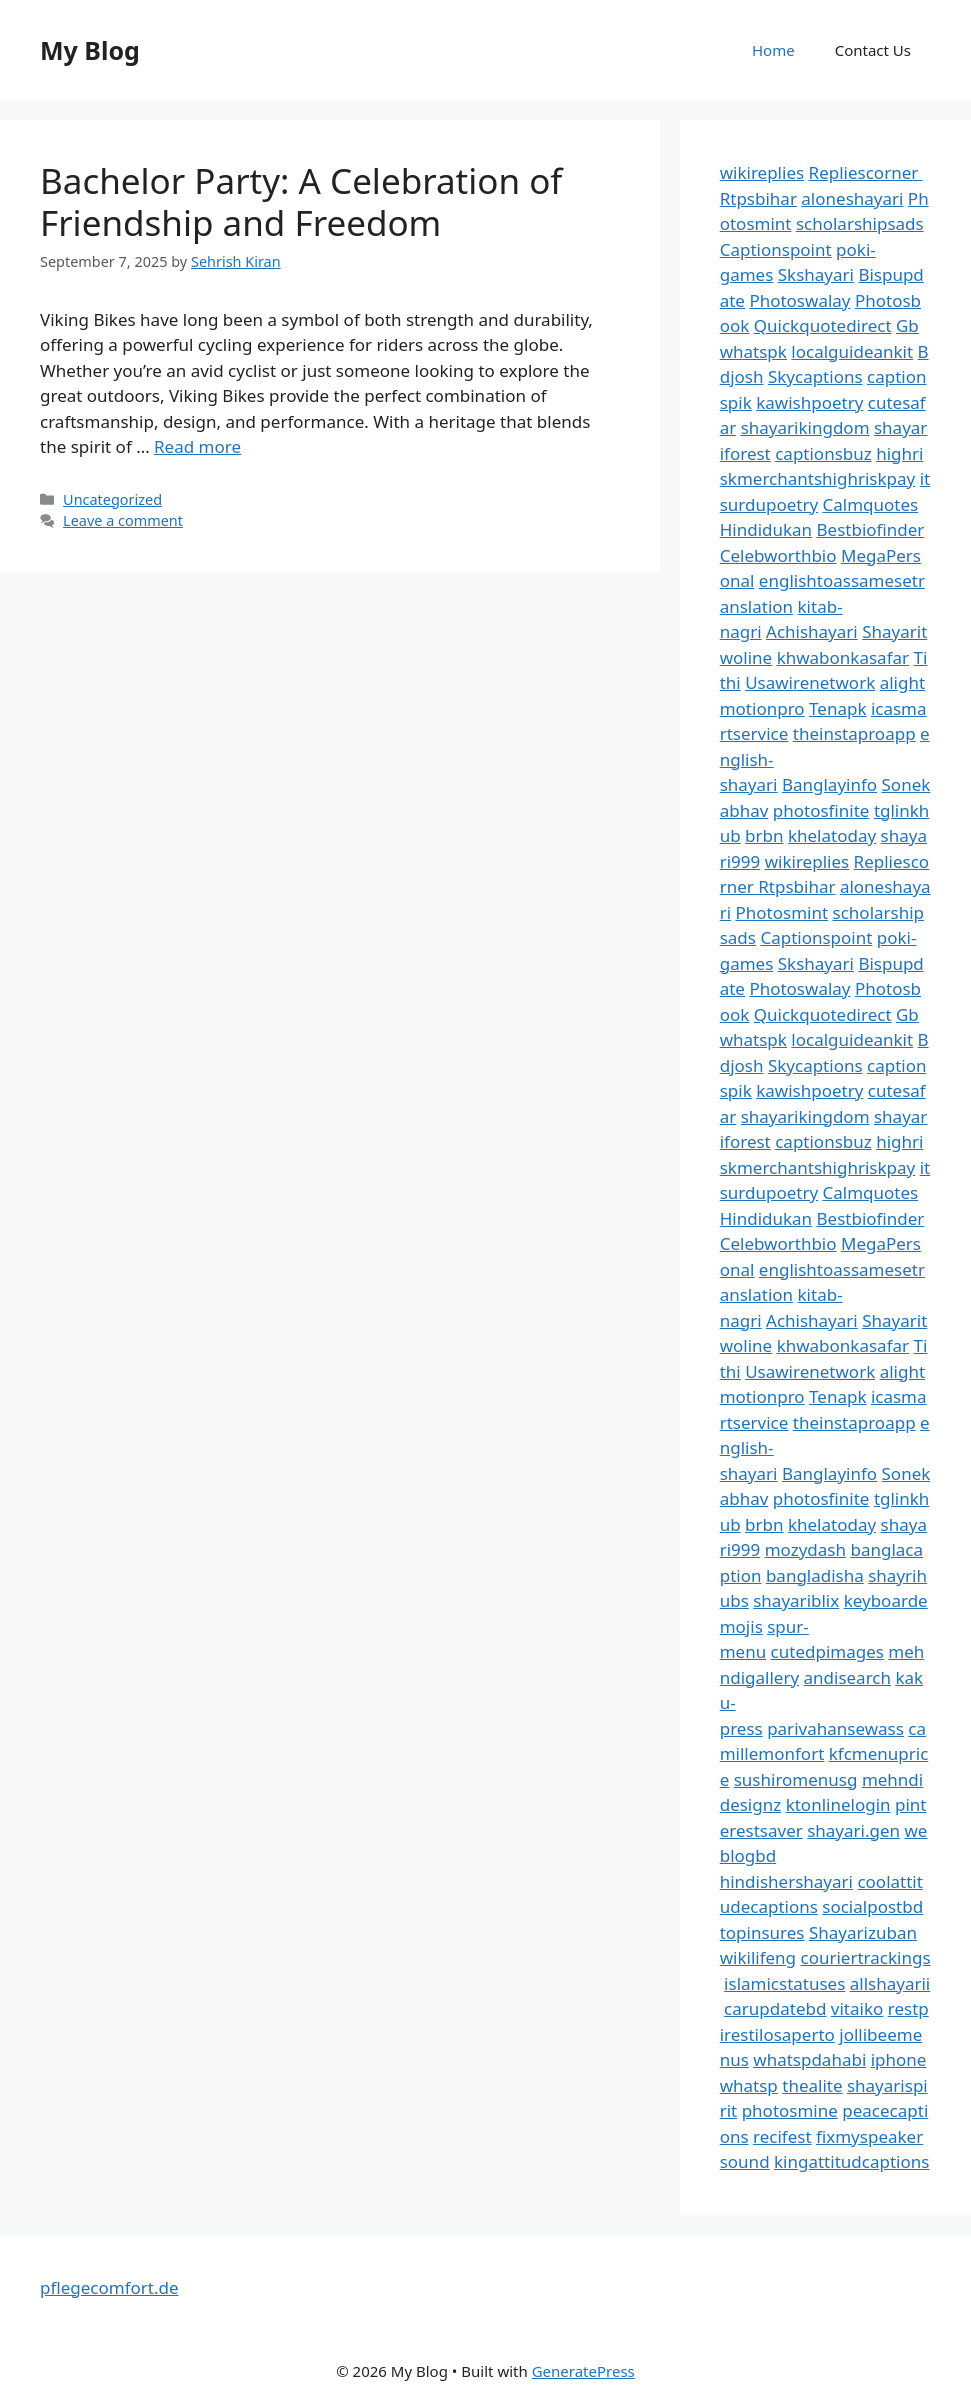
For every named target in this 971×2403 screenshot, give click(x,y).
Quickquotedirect (823, 325)
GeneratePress (583, 2371)
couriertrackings (866, 1957)
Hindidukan (766, 529)
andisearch (848, 1677)
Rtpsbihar (758, 198)
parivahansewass (835, 1728)
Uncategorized (112, 499)
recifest (782, 2136)
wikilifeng (758, 1957)
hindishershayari (786, 1881)
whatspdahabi (809, 2059)
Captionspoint (776, 249)
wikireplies (762, 172)
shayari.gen (853, 1830)
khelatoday (832, 835)
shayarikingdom (805, 427)
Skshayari (816, 274)
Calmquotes (871, 504)
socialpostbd (872, 1906)
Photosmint (782, 912)
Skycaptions (815, 376)
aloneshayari (852, 198)
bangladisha (815, 1575)
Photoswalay (799, 300)
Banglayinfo (829, 784)
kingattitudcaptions (851, 2161)
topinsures (762, 1932)
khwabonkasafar (843, 657)
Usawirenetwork (810, 682)
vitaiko (857, 2008)
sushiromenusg (796, 1779)
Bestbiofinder (871, 529)
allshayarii (890, 1983)
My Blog (90, 50)
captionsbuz (823, 453)
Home (773, 50)
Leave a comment (123, 520)
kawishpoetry (809, 402)
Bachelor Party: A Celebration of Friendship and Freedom (301, 201)
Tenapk (837, 708)
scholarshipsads (860, 223)
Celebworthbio (778, 555)
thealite (812, 2085)
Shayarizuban (863, 1932)
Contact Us (873, 50)
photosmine (790, 2110)
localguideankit (852, 351)
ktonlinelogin (838, 1804)
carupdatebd (775, 2008)
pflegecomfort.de (109, 2287)
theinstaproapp (854, 733)
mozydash (805, 1549)
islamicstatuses (784, 1983)
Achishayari (812, 631)
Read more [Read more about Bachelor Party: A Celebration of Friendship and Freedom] (197, 446)
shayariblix (796, 1600)
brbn (764, 835)
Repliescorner (866, 172)
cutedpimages (827, 1651)
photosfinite (821, 810)
